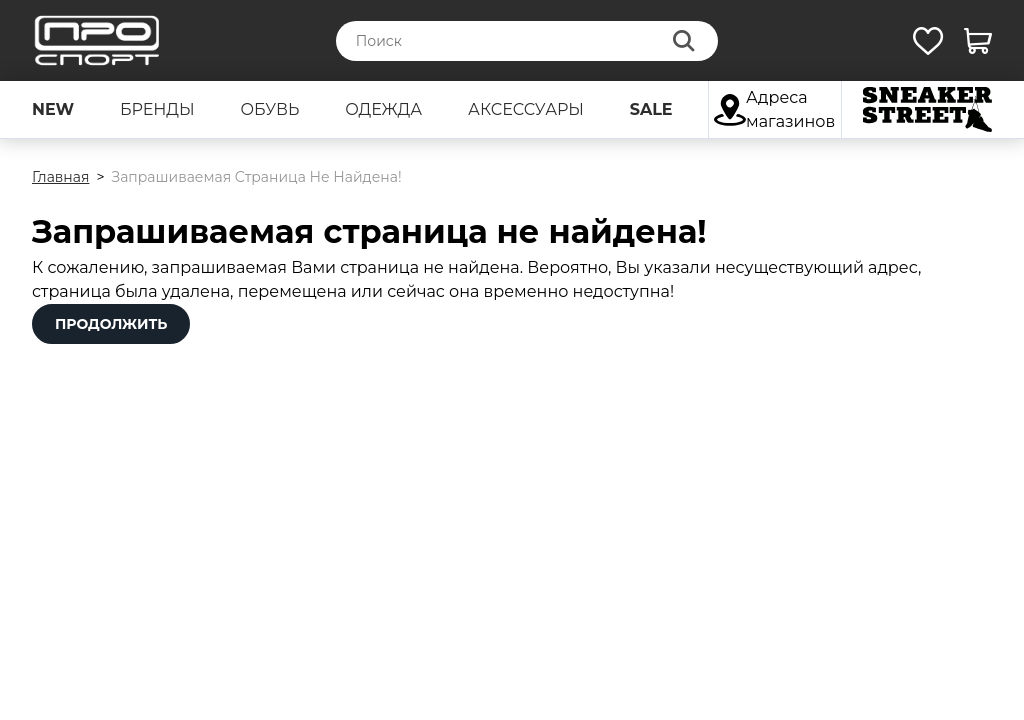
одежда (383, 109)
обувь (269, 109)
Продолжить (111, 324)
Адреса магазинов (774, 109)
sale (651, 109)
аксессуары (526, 109)
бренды (157, 109)
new (53, 109)
